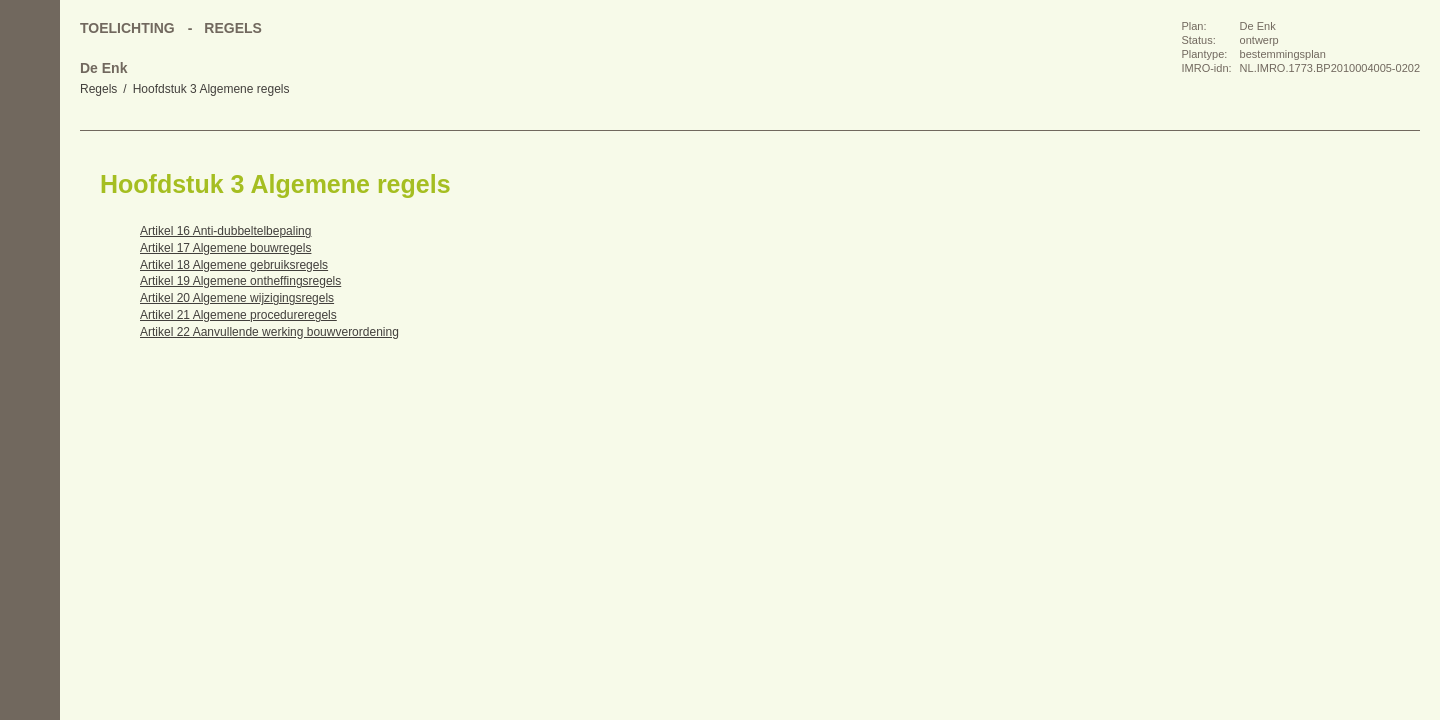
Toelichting (127, 28)
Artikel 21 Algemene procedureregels (238, 315)
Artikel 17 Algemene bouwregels (225, 248)
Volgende (30, 250)
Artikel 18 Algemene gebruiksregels (234, 265)
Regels (98, 89)
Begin (30, 170)
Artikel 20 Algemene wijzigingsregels (237, 298)
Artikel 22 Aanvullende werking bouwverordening (269, 332)
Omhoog (30, 290)
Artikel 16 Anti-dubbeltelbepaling (225, 231)
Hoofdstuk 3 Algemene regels (211, 89)
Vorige (30, 210)
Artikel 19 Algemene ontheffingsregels (240, 281)
